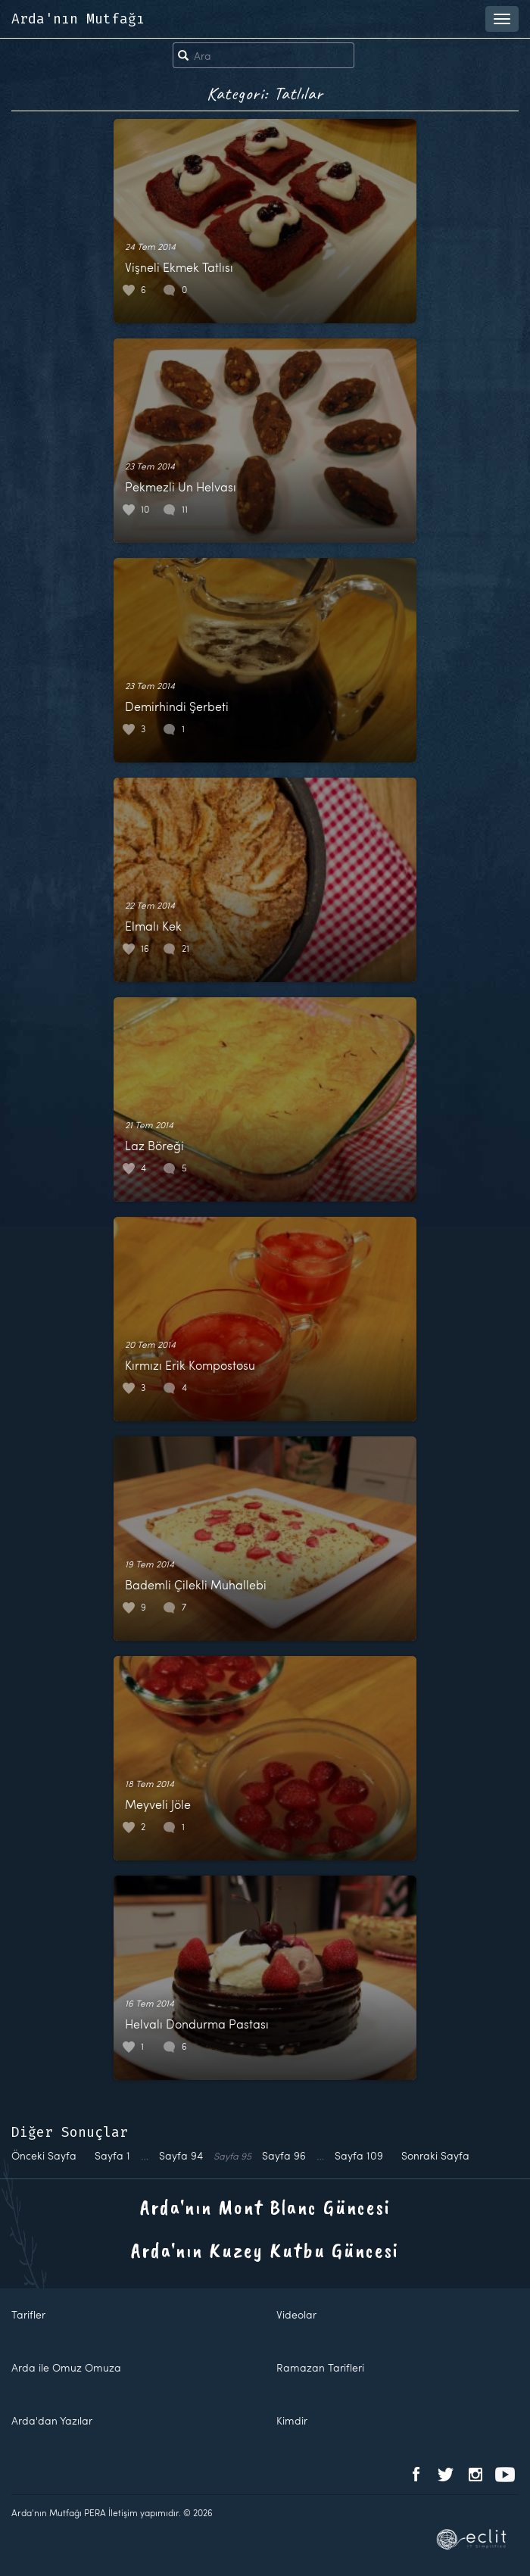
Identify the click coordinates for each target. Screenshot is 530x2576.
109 (359, 2155)
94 (181, 2155)
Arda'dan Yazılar (51, 2420)
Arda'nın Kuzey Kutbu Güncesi (265, 2250)
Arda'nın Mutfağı (78, 19)
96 (284, 2155)
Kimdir (291, 2420)
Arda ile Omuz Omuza (66, 2367)
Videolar (296, 2314)
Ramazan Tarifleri (320, 2367)
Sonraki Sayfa (435, 2155)
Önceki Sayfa (43, 2155)
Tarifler (28, 2314)
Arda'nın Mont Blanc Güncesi (265, 2207)
